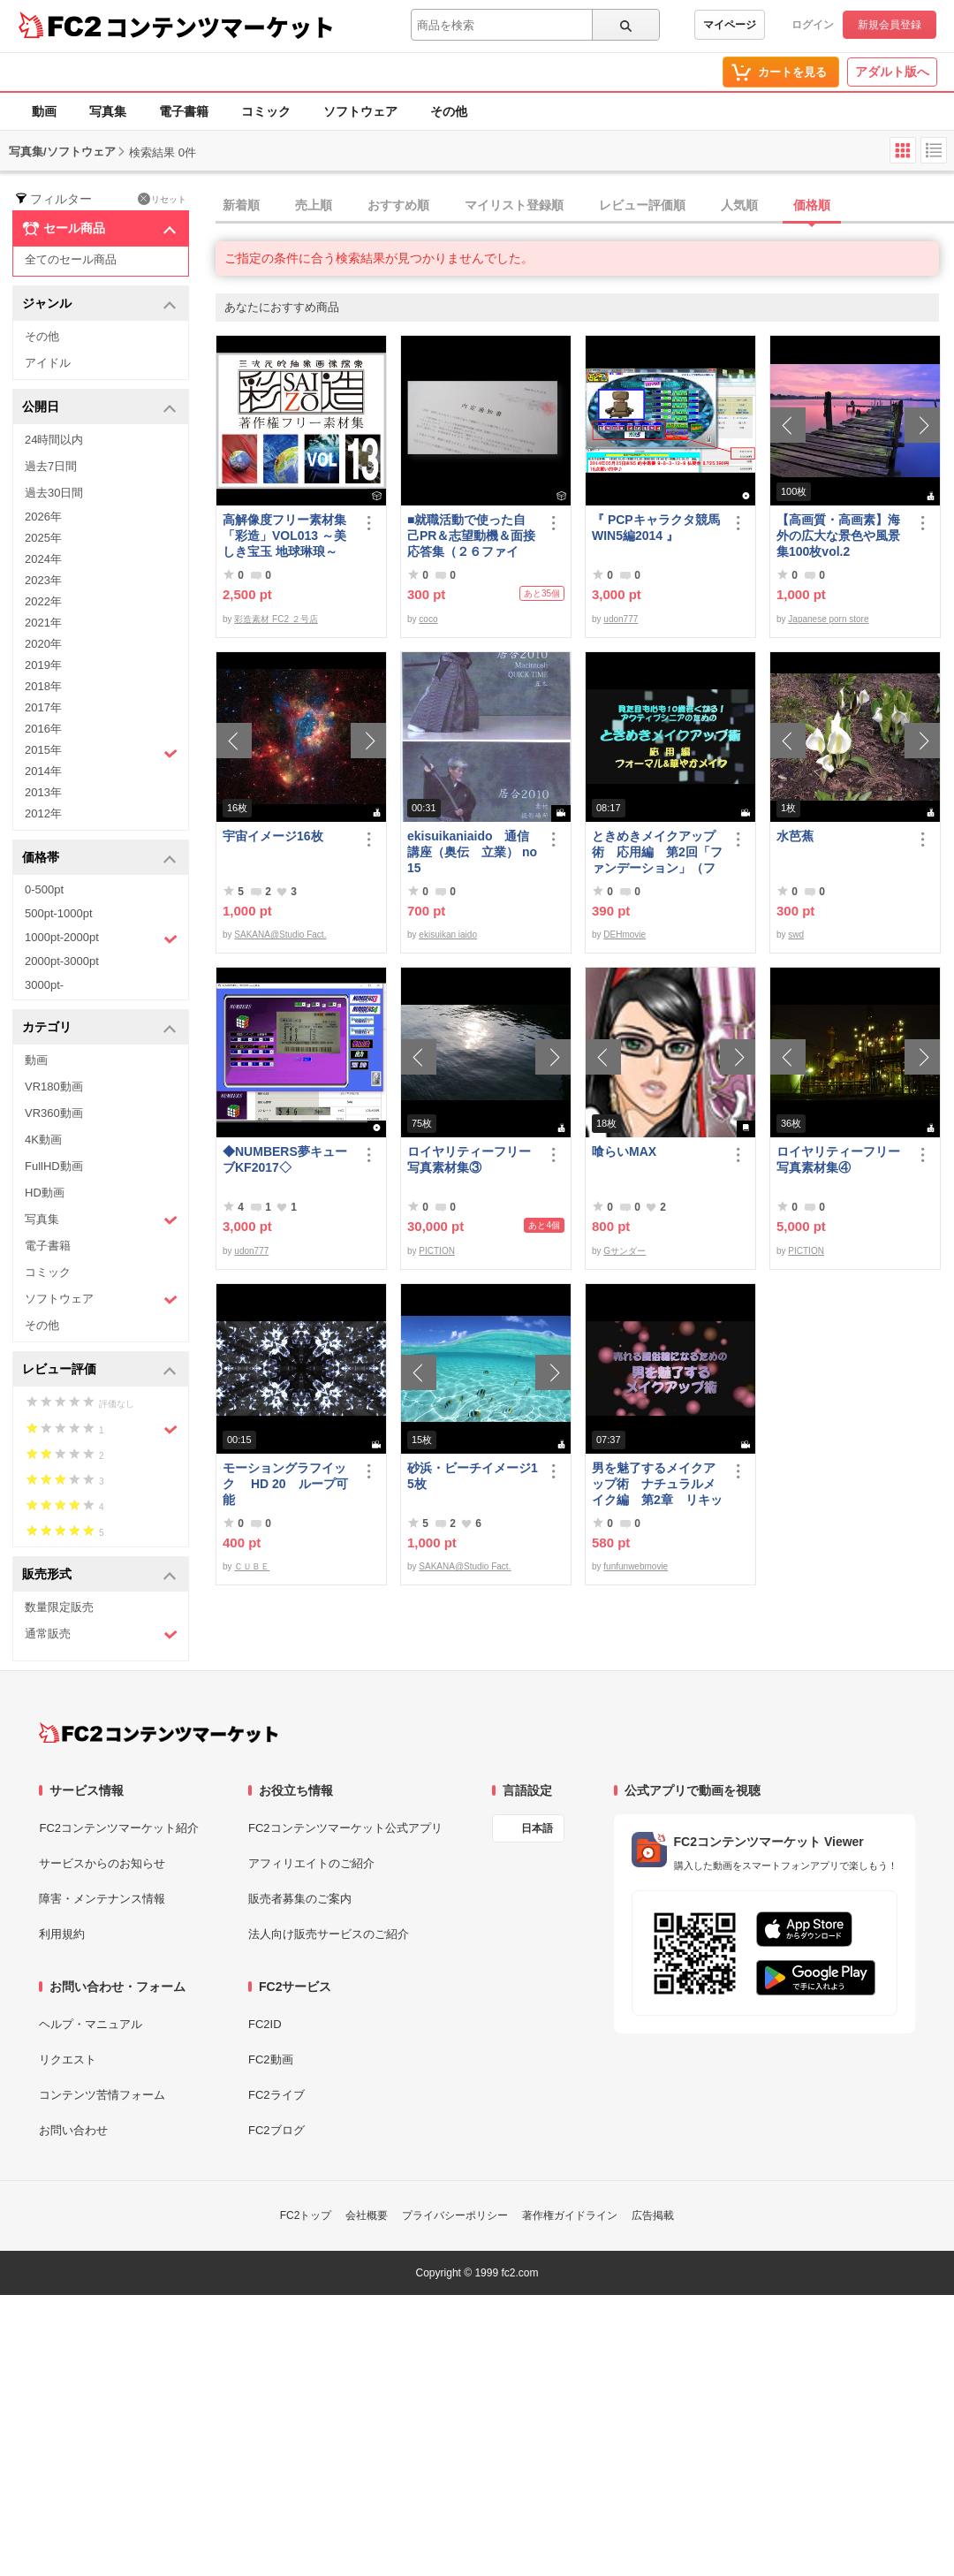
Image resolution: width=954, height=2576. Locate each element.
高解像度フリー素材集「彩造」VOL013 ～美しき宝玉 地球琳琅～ (284, 536)
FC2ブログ (276, 2130)
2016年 (43, 728)
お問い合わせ (73, 2130)
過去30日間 (54, 492)
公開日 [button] (99, 407)
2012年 (43, 813)
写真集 (107, 111)
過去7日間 (51, 466)
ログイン (812, 25)
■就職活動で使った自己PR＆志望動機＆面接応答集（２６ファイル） (471, 536)
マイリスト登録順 (514, 205)
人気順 (739, 205)
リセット (162, 199)
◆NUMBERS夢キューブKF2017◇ (285, 1159)
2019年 (43, 665)
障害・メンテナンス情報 (102, 1898)
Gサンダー (624, 1251)
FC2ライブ (276, 2094)
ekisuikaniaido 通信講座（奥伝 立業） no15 (472, 852)
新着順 (241, 205)
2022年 (43, 601)
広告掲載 (653, 2215)
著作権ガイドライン (569, 2215)
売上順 (313, 205)
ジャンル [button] (99, 304)
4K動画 (43, 1139)
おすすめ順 (398, 205)
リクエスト (67, 2059)
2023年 (43, 580)
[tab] (585, 206)
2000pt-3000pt (62, 961)
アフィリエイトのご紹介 (311, 1863)
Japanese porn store (828, 619)
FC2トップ (306, 2215)
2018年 (43, 686)
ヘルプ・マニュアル (90, 2024)
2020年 (43, 643)
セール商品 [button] (99, 229)
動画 (44, 111)
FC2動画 (270, 2059)
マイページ (729, 25)
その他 (448, 111)
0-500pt (44, 889)
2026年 (43, 516)
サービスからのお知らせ (102, 1863)
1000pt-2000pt (101, 938)
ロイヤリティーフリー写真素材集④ (838, 1159)
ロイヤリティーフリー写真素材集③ (469, 1159)
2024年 (43, 559)
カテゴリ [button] (99, 1028)
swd (796, 934)
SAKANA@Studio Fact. (280, 934)
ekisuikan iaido (448, 934)
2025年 (43, 537)
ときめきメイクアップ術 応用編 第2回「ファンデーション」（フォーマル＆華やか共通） (657, 852)
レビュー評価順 (642, 205)
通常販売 (101, 1634)
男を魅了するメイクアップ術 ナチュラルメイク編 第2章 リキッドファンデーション (657, 1484)
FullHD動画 (54, 1166)
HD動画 (44, 1192)
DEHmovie (624, 934)
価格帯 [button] (99, 858)
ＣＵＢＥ (251, 1566)
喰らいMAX (624, 1151)
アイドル (48, 362)
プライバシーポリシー (455, 2215)
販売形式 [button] (99, 1575)
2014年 (43, 771)
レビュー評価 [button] (99, 1370)
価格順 (811, 205)
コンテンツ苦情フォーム (102, 2094)
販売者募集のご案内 (300, 1898)
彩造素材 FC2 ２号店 (275, 619)
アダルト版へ (892, 72)
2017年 (43, 707)
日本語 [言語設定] (537, 1828)
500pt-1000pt (59, 913)
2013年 (43, 792)
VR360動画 (54, 1113)
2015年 (101, 752)
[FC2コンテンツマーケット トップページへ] (158, 1733)
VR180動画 (54, 1086)
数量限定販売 (59, 1607)
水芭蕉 (795, 836)
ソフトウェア (360, 111)
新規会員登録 (889, 25)
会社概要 (366, 2215)
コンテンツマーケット (220, 26)
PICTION (437, 1251)
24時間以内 (54, 439)
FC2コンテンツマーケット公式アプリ (345, 1828)
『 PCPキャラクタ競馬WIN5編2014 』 (656, 528)
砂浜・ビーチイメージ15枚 (472, 1476)
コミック (266, 111)
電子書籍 (183, 111)
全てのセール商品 (71, 259)
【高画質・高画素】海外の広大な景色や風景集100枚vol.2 (838, 536)
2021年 (43, 622)
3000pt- (44, 985)
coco (428, 619)
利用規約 (62, 1934)
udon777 (620, 619)
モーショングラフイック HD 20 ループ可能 (285, 1484)
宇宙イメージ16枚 (273, 836)
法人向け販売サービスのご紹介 (328, 1934)
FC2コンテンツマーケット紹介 (119, 1828)
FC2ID (265, 2024)
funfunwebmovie (635, 1566)
